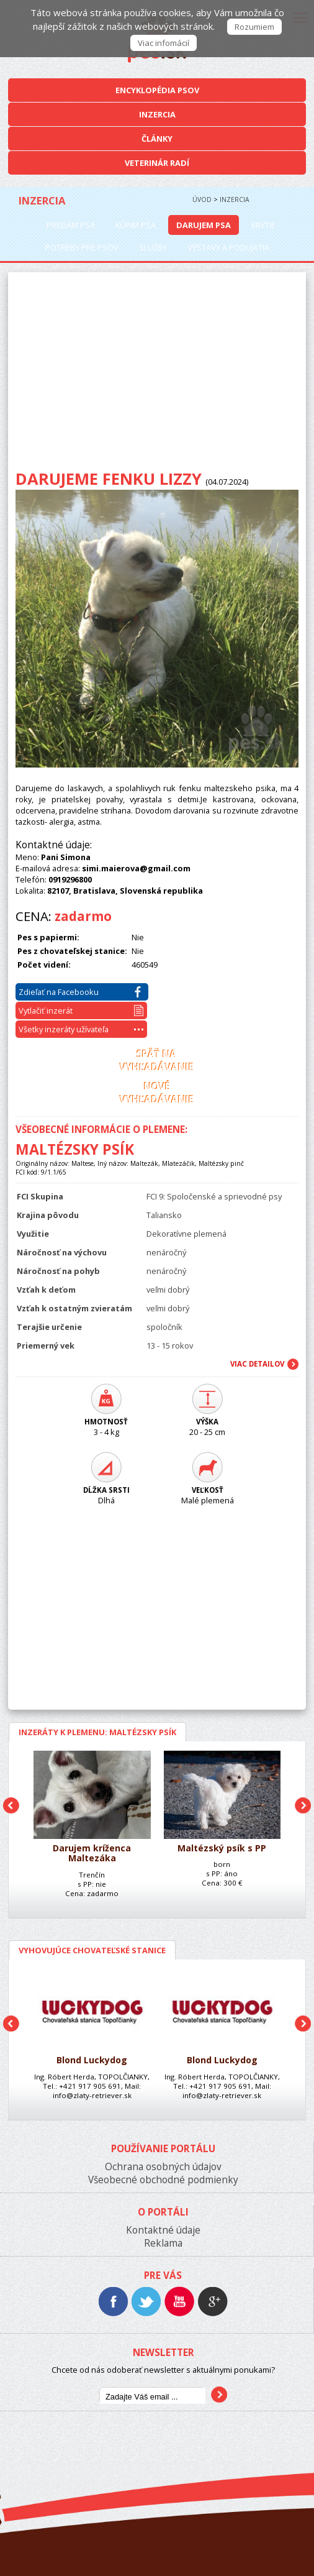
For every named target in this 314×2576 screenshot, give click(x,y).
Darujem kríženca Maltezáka (92, 1853)
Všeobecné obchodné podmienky (163, 2179)
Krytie (263, 225)
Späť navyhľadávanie (157, 1061)
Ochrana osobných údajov (163, 2166)
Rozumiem (254, 26)
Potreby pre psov (82, 247)
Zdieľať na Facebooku (80, 991)
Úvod (202, 199)
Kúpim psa (135, 225)
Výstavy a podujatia (228, 247)
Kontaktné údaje (163, 2230)
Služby (153, 247)
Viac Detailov (257, 1363)
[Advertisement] (157, 375)
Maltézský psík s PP (221, 1848)
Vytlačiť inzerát (81, 1010)
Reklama (163, 2243)
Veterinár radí (157, 162)
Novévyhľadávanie (157, 1093)
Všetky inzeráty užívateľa (81, 1029)
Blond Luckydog (91, 2060)
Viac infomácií (163, 42)
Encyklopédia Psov (157, 90)
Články (157, 138)
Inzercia (157, 114)
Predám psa (71, 225)
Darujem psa (203, 225)
